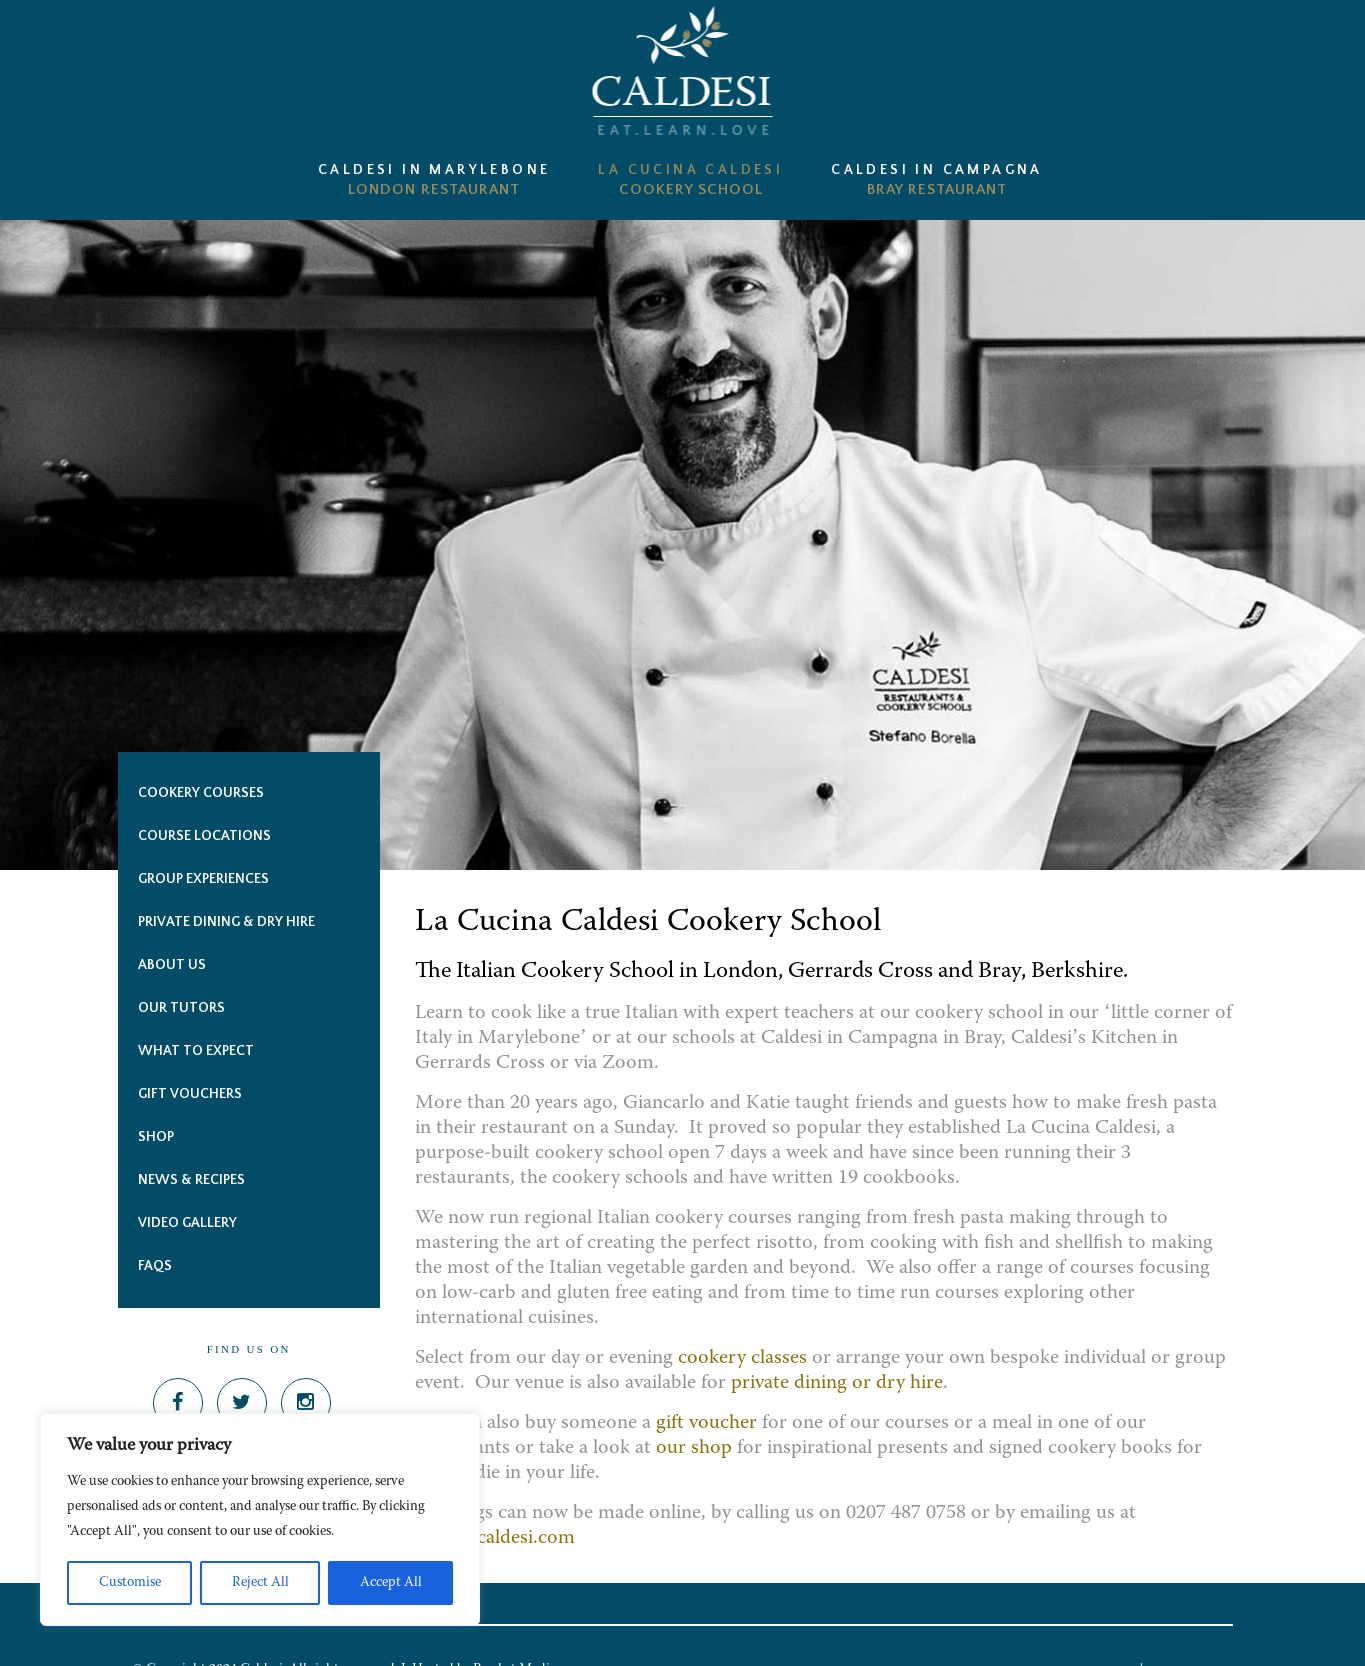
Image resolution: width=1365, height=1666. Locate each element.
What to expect (196, 1051)
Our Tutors (181, 1008)
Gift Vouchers (190, 1094)
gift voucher (706, 1423)
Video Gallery (187, 1223)
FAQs (155, 1266)
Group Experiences (203, 879)
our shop (694, 1448)
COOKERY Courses (201, 793)
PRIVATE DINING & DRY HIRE (226, 922)
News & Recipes (191, 1180)
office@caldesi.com (497, 1538)
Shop (156, 1137)
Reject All (260, 1583)
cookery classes (742, 1358)
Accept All (391, 1583)
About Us (172, 965)
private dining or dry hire (837, 1383)
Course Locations (204, 836)
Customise (130, 1583)
